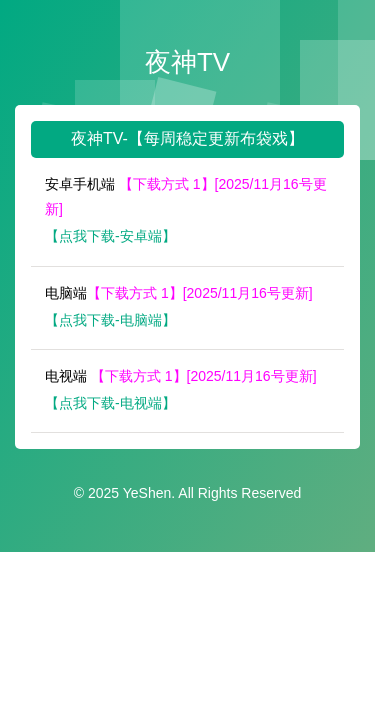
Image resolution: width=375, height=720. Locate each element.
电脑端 (179, 293)
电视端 (181, 376)
